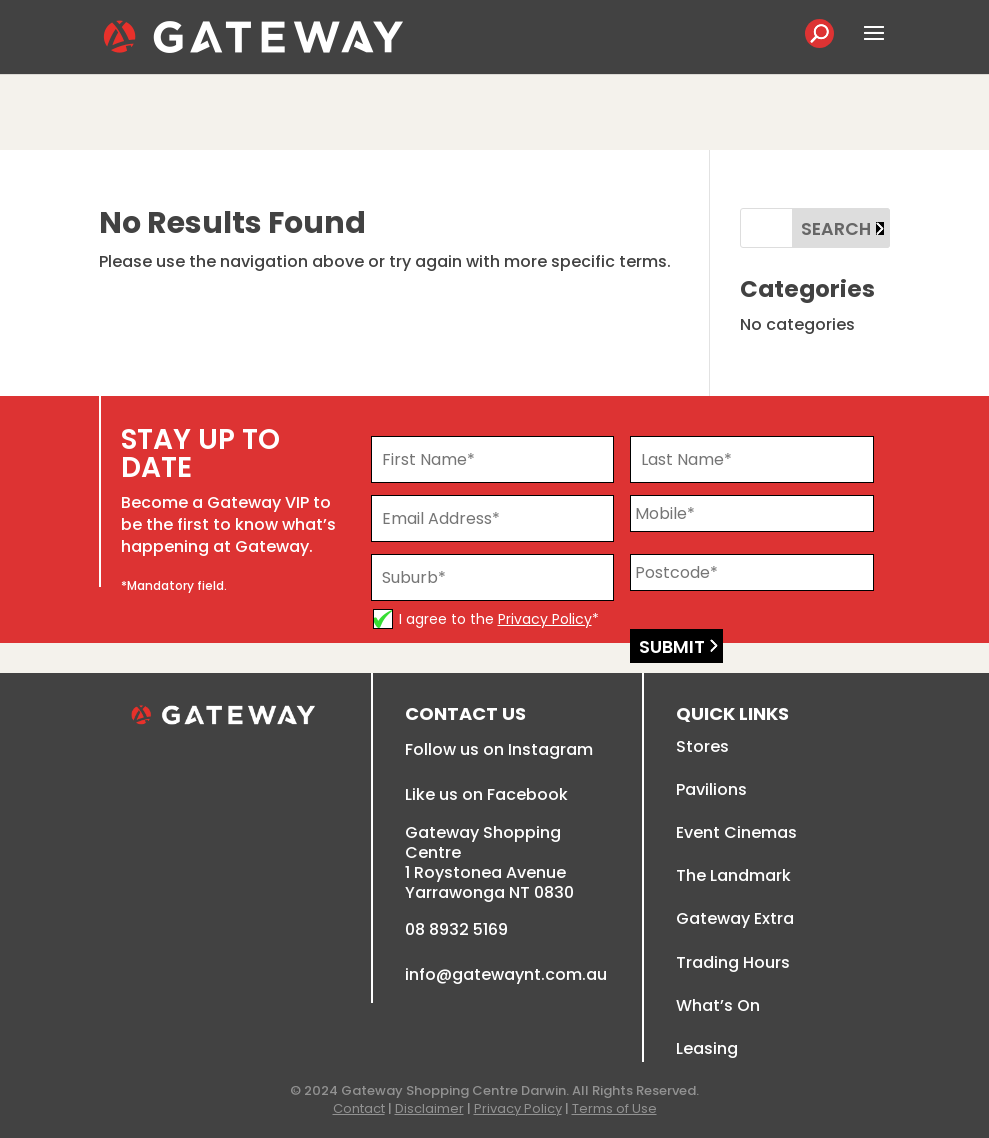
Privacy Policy (545, 619)
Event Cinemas (736, 832)
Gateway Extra (735, 918)
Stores (702, 746)
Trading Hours (733, 962)
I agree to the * (499, 619)
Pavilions (711, 789)
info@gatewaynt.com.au (506, 974)
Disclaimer (429, 1108)
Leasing (707, 1048)
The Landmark (733, 875)
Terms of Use (614, 1108)
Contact (359, 1108)
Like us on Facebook (486, 794)
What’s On (718, 1005)
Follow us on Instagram (499, 749)
